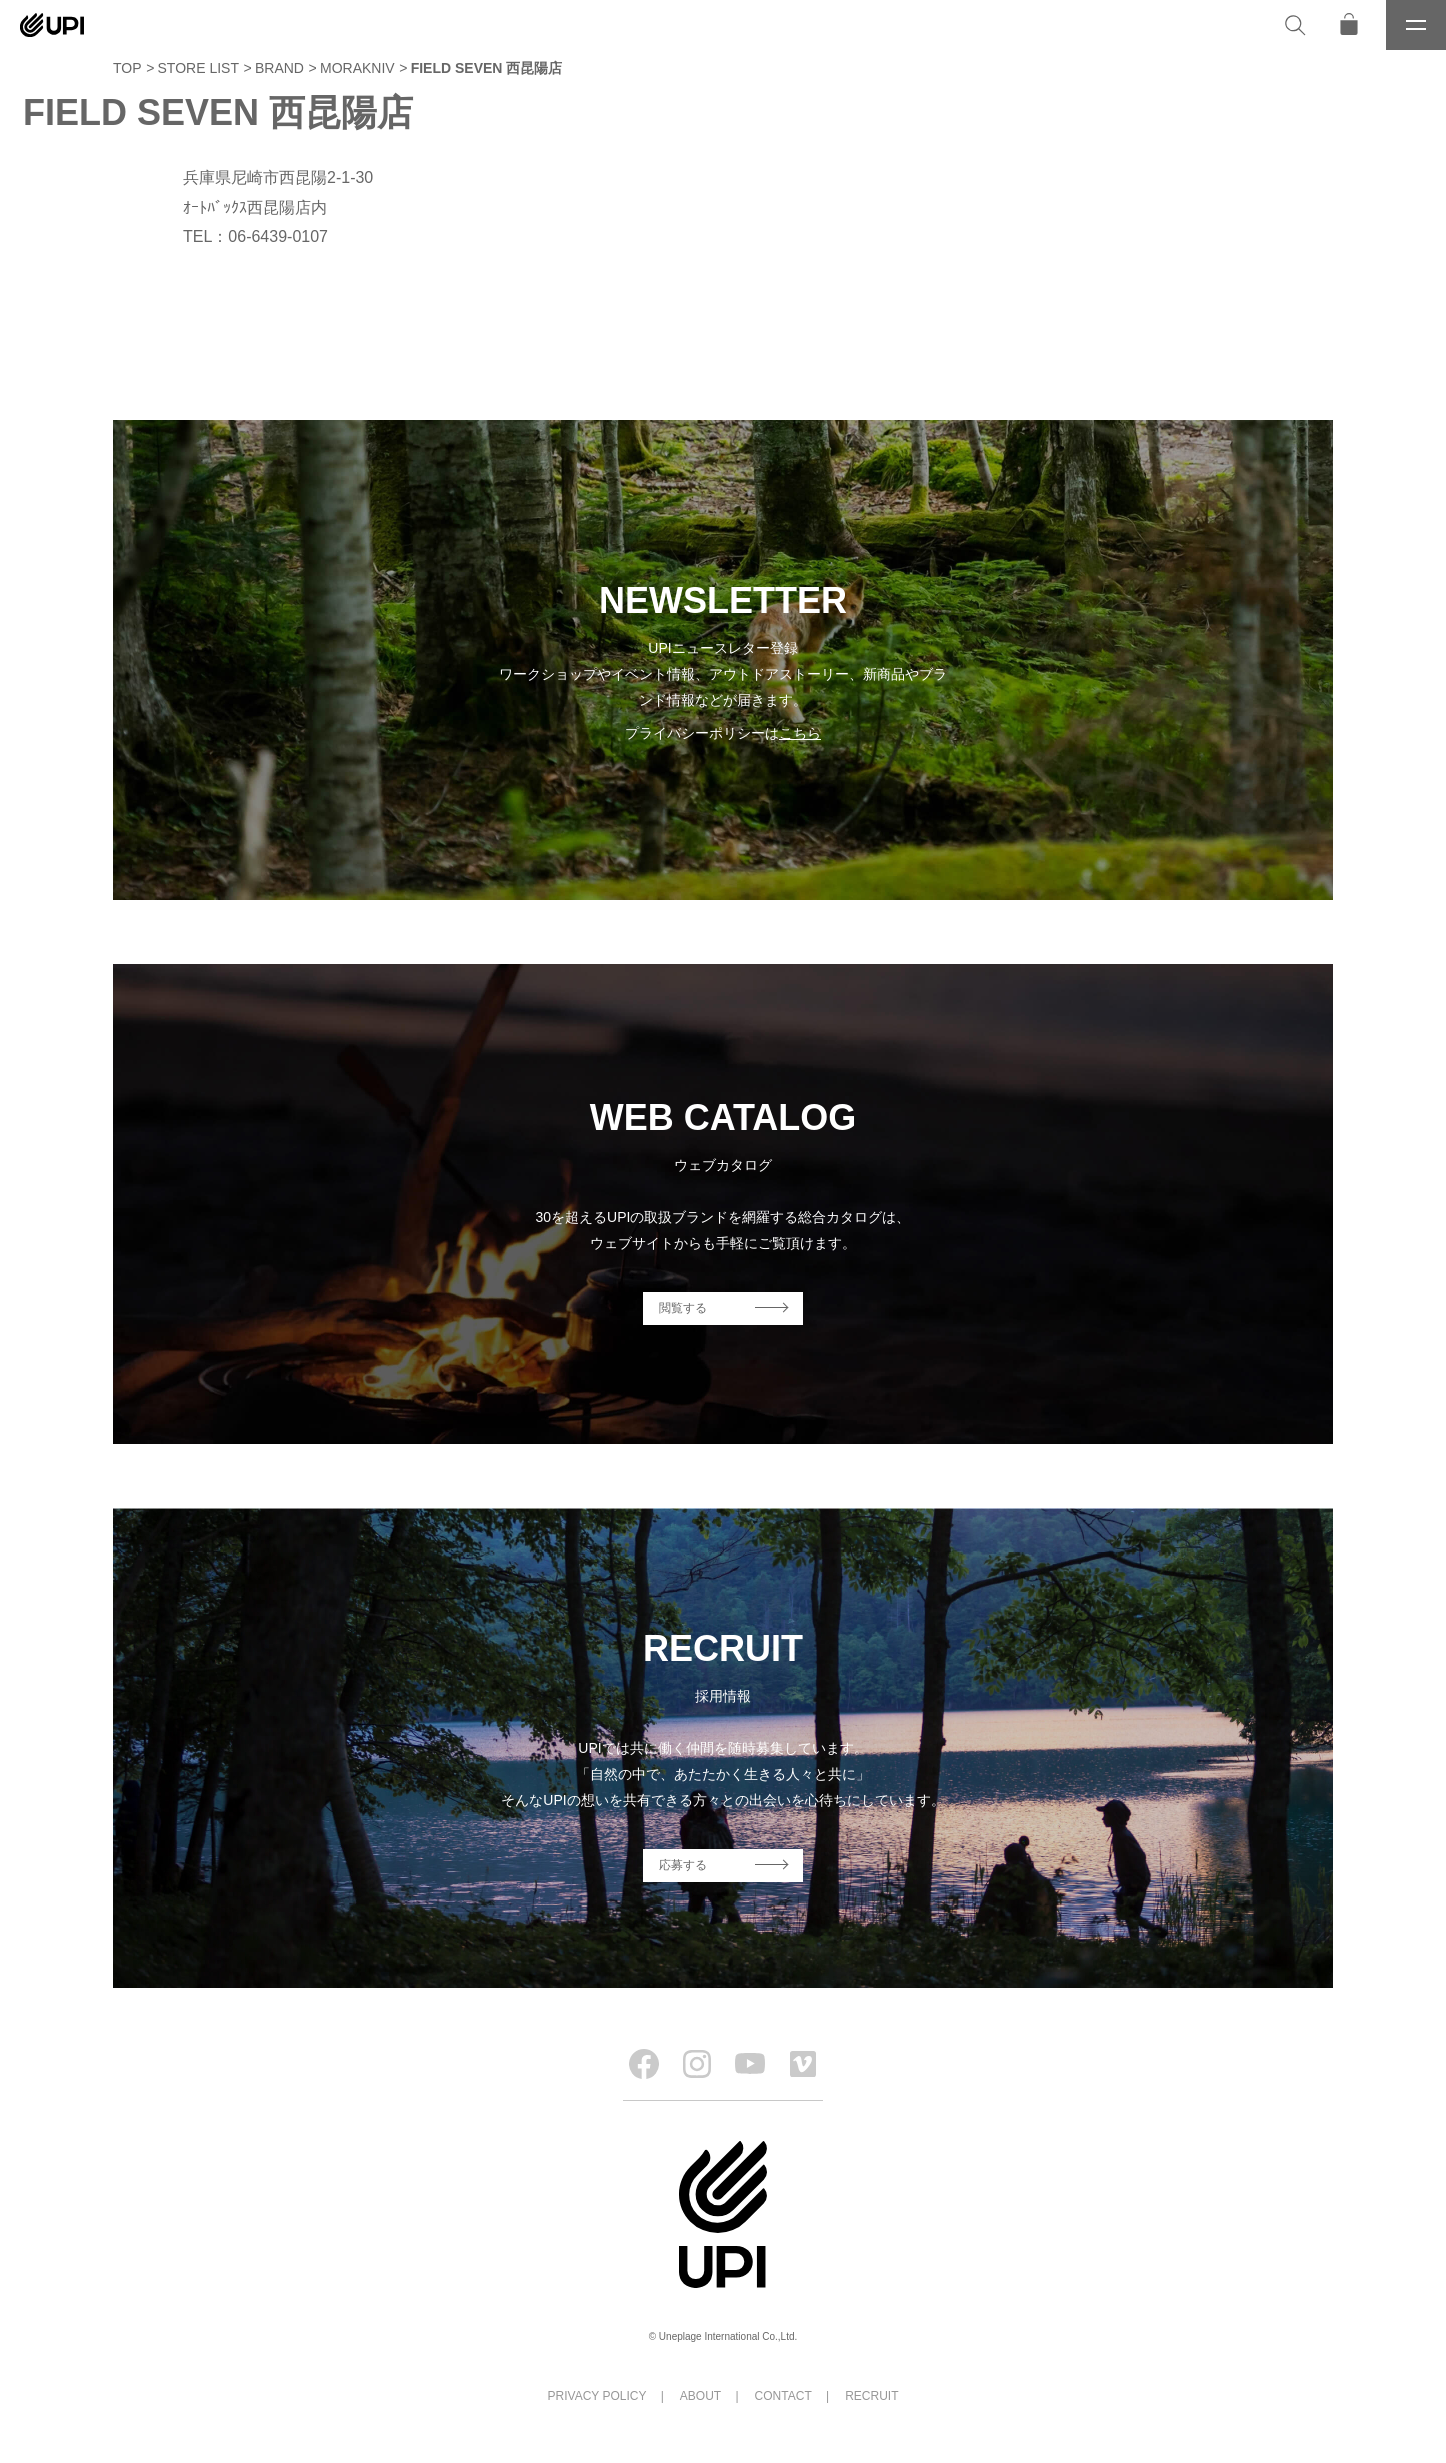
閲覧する (683, 1308)
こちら (800, 733)
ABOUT (700, 2396)
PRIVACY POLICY (597, 2396)
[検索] (1295, 25)
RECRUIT (871, 2396)
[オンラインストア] (1349, 25)
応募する (683, 1865)
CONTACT (783, 2396)
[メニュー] (1416, 25)
